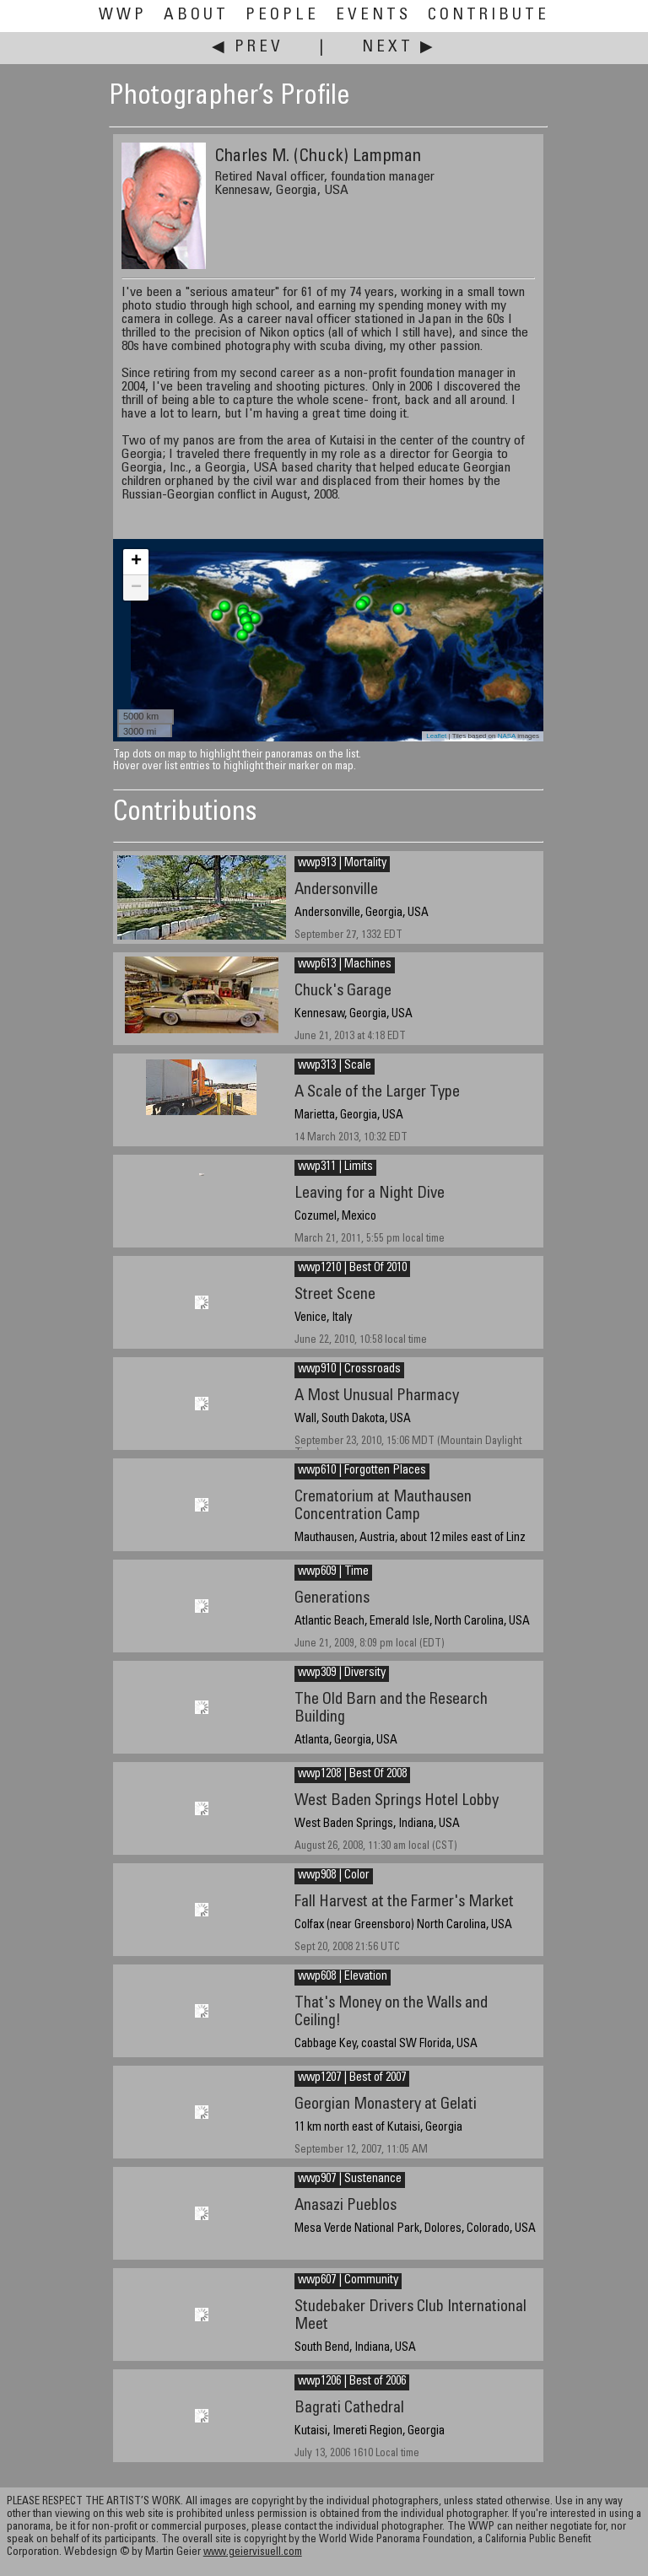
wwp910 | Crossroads (349, 1370)
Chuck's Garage (343, 992)
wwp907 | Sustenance (350, 2179)
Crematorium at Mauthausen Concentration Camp (383, 1506)
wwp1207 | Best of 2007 (352, 2078)
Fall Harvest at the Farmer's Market (404, 1902)
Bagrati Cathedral (349, 2409)
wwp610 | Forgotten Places (362, 1471)
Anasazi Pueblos (345, 2206)
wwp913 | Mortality (342, 864)
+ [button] (136, 561)
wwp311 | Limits (335, 1167)
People (282, 16)
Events (373, 16)
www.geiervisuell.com (252, 2552)
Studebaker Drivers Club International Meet (410, 2316)
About (196, 16)
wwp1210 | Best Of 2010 (352, 1269)
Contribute (488, 16)
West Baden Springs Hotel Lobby (396, 1801)
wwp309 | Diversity (342, 1673)
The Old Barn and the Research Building (391, 1709)
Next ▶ (399, 48)
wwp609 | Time (333, 1572)
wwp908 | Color (334, 1876)
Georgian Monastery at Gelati (385, 2105)
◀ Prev (248, 48)
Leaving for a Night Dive (369, 1194)
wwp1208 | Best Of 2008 (352, 1775)
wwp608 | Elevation (342, 1977)
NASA (507, 736)
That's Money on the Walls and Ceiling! (391, 2012)
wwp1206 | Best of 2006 (352, 2382)
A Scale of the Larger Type (377, 1093)
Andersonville (336, 890)
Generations (332, 1599)
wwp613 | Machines (345, 965)
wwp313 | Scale (334, 1066)
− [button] (136, 588)
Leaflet (436, 736)
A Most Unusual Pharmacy (376, 1396)
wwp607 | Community (348, 2281)
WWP (123, 16)
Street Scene (334, 1295)
